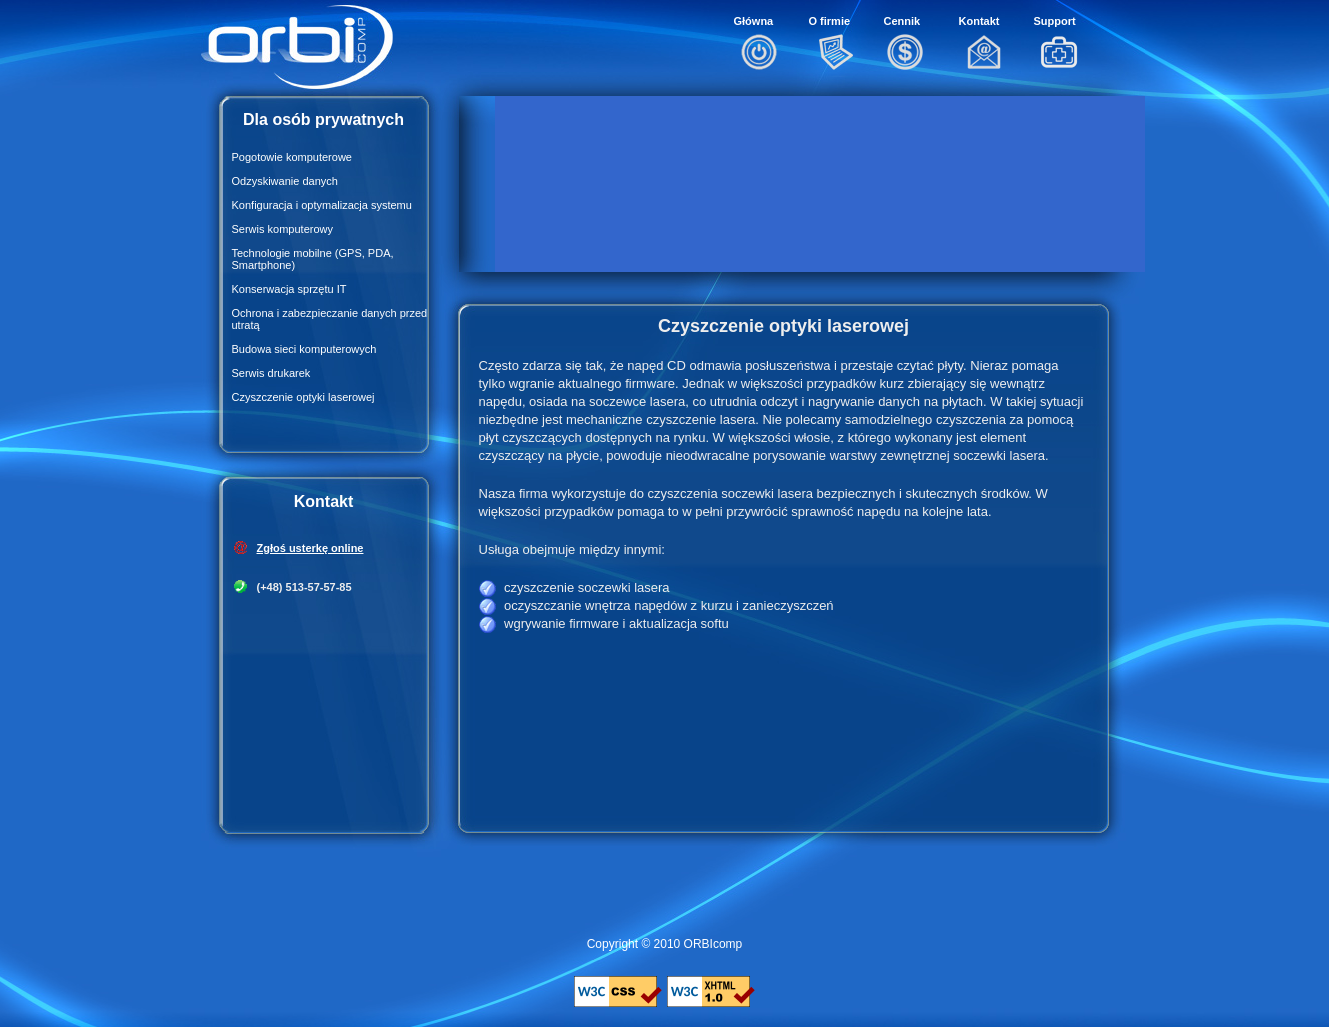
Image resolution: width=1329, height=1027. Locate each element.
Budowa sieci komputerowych (304, 349)
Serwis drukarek (271, 373)
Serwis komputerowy (282, 229)
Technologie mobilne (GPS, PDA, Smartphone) (313, 259)
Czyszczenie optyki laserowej (303, 397)
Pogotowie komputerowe (292, 157)
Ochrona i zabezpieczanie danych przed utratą (330, 319)
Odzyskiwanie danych (285, 181)
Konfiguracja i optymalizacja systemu (322, 205)
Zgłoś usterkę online (310, 548)
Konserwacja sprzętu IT (289, 289)
